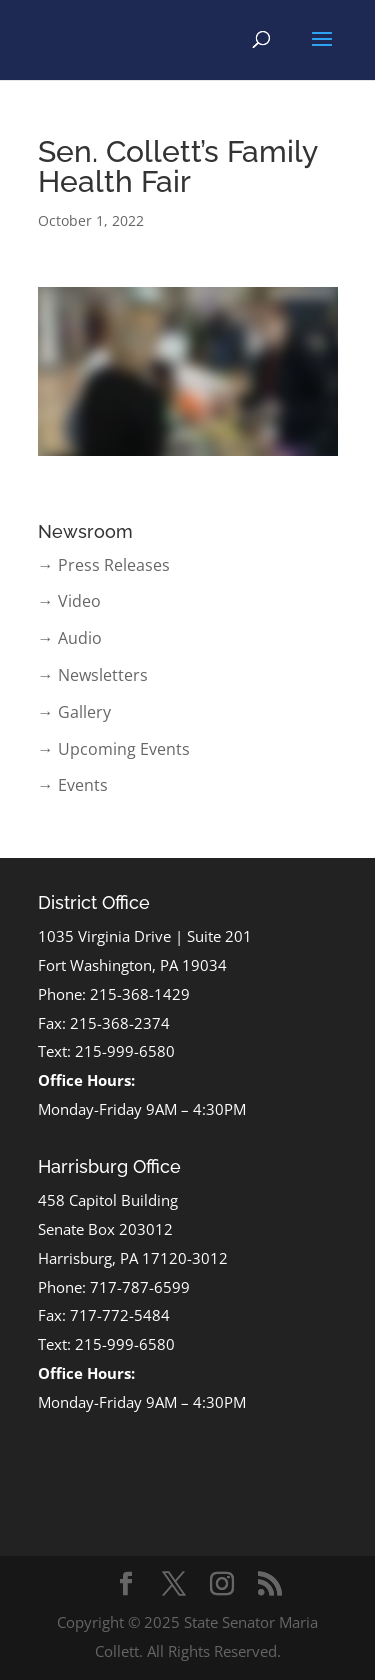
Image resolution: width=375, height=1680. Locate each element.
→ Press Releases (104, 565)
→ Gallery (74, 712)
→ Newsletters (93, 675)
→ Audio (70, 638)
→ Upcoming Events (114, 749)
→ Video (69, 601)
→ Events (73, 785)
